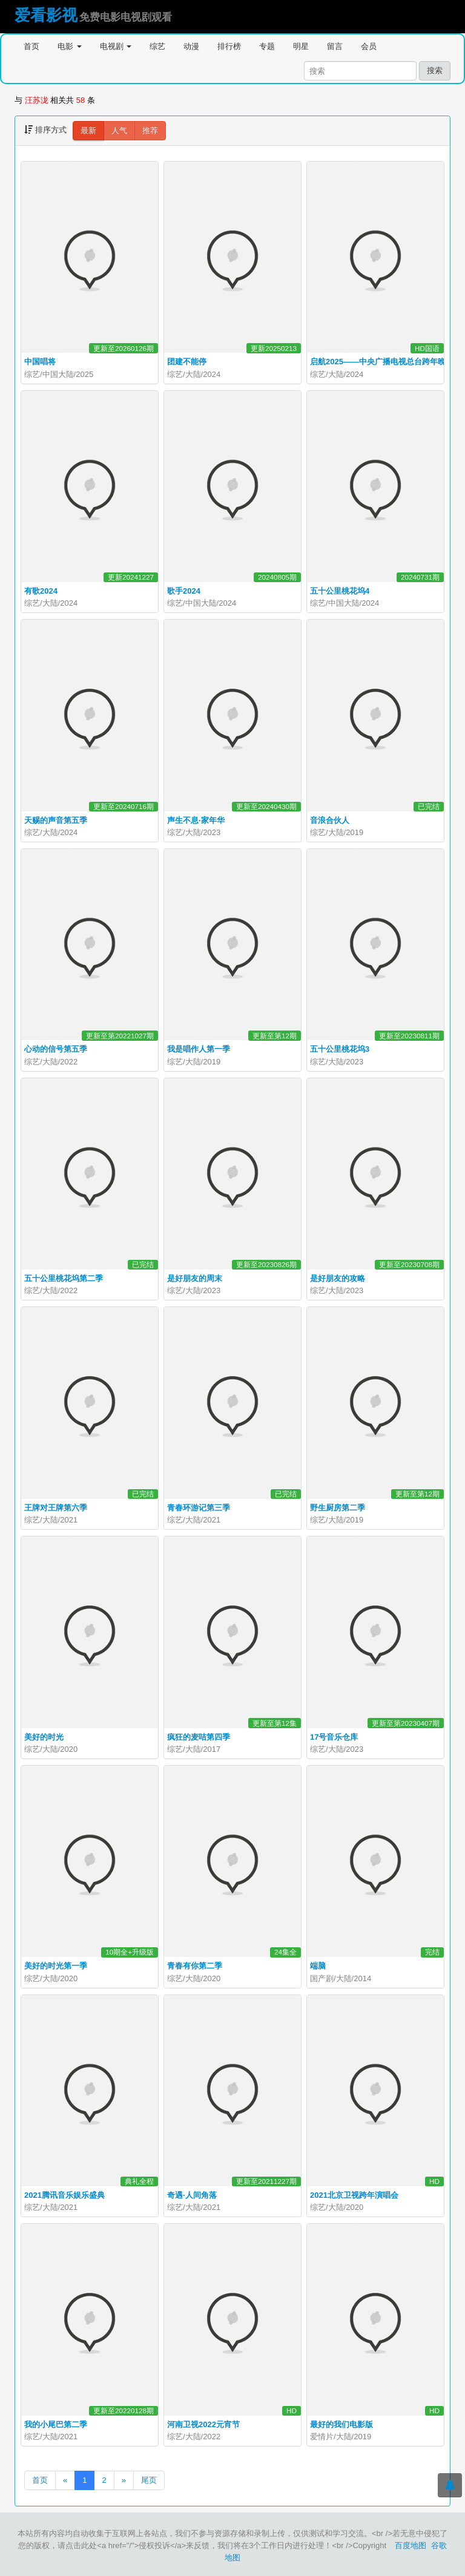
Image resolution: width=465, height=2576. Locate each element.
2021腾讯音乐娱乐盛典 (64, 2195)
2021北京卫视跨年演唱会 (354, 2195)
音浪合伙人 (329, 820)
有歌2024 (41, 590)
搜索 (435, 70)
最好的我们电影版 (341, 2424)
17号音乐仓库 (334, 1737)
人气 (119, 130)
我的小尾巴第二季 (55, 2424)
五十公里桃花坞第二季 (63, 1278)
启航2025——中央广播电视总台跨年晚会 (381, 361)
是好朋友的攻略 (337, 1278)
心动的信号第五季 (55, 1049)
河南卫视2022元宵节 (203, 2424)
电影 (70, 46)
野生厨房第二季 (337, 1507)
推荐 (150, 130)
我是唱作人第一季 (198, 1049)
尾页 (149, 2480)
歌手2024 (183, 590)
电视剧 (116, 46)
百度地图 (410, 2545)
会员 (369, 46)
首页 (31, 46)
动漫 (191, 46)
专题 (267, 46)
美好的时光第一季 (55, 1965)
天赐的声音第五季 (55, 820)
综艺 (157, 46)
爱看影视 (46, 15)
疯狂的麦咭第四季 (198, 1737)
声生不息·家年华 (196, 820)
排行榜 (229, 46)
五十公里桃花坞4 (339, 590)
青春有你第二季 (194, 1965)
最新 (88, 130)
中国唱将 (40, 361)
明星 (301, 46)
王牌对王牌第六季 (55, 1507)
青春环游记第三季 (198, 1507)
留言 (335, 46)
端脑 (318, 1965)
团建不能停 (186, 361)
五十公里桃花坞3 (339, 1049)
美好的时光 (44, 1737)
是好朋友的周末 (194, 1278)
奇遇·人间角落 (192, 2195)
